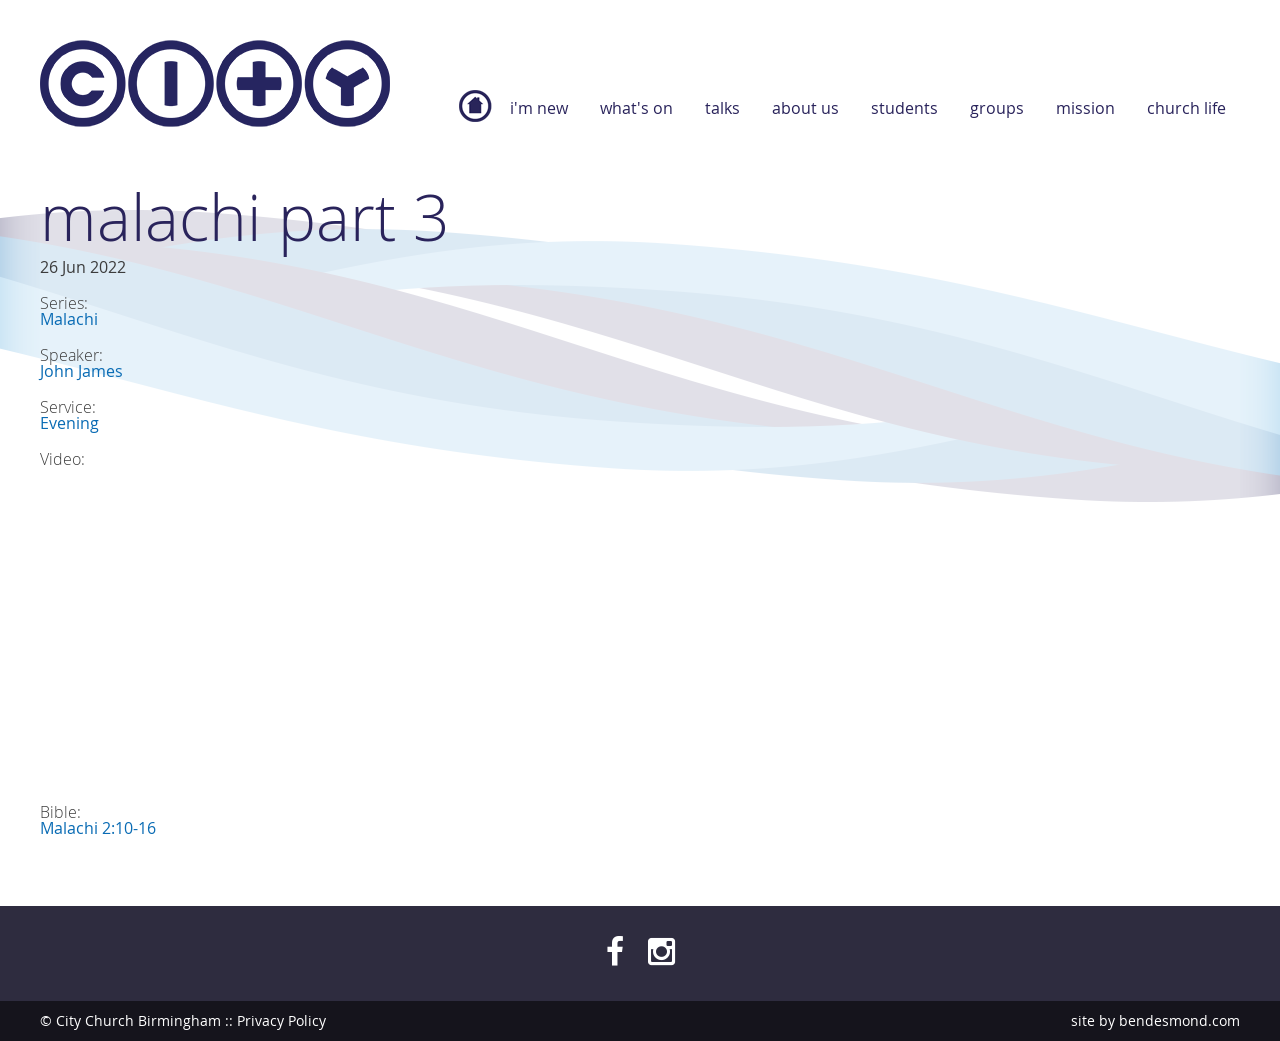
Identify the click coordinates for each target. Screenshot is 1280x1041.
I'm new (539, 108)
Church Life (1186, 108)
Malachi (69, 319)
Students (904, 108)
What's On (636, 108)
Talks (722, 108)
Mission (1085, 108)
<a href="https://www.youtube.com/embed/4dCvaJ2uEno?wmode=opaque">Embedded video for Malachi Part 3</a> (390, 624)
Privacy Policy (281, 1020)
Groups (997, 108)
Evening (69, 423)
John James (81, 371)
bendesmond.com (1179, 1020)
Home (475, 116)
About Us (805, 108)
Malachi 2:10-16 (98, 828)
